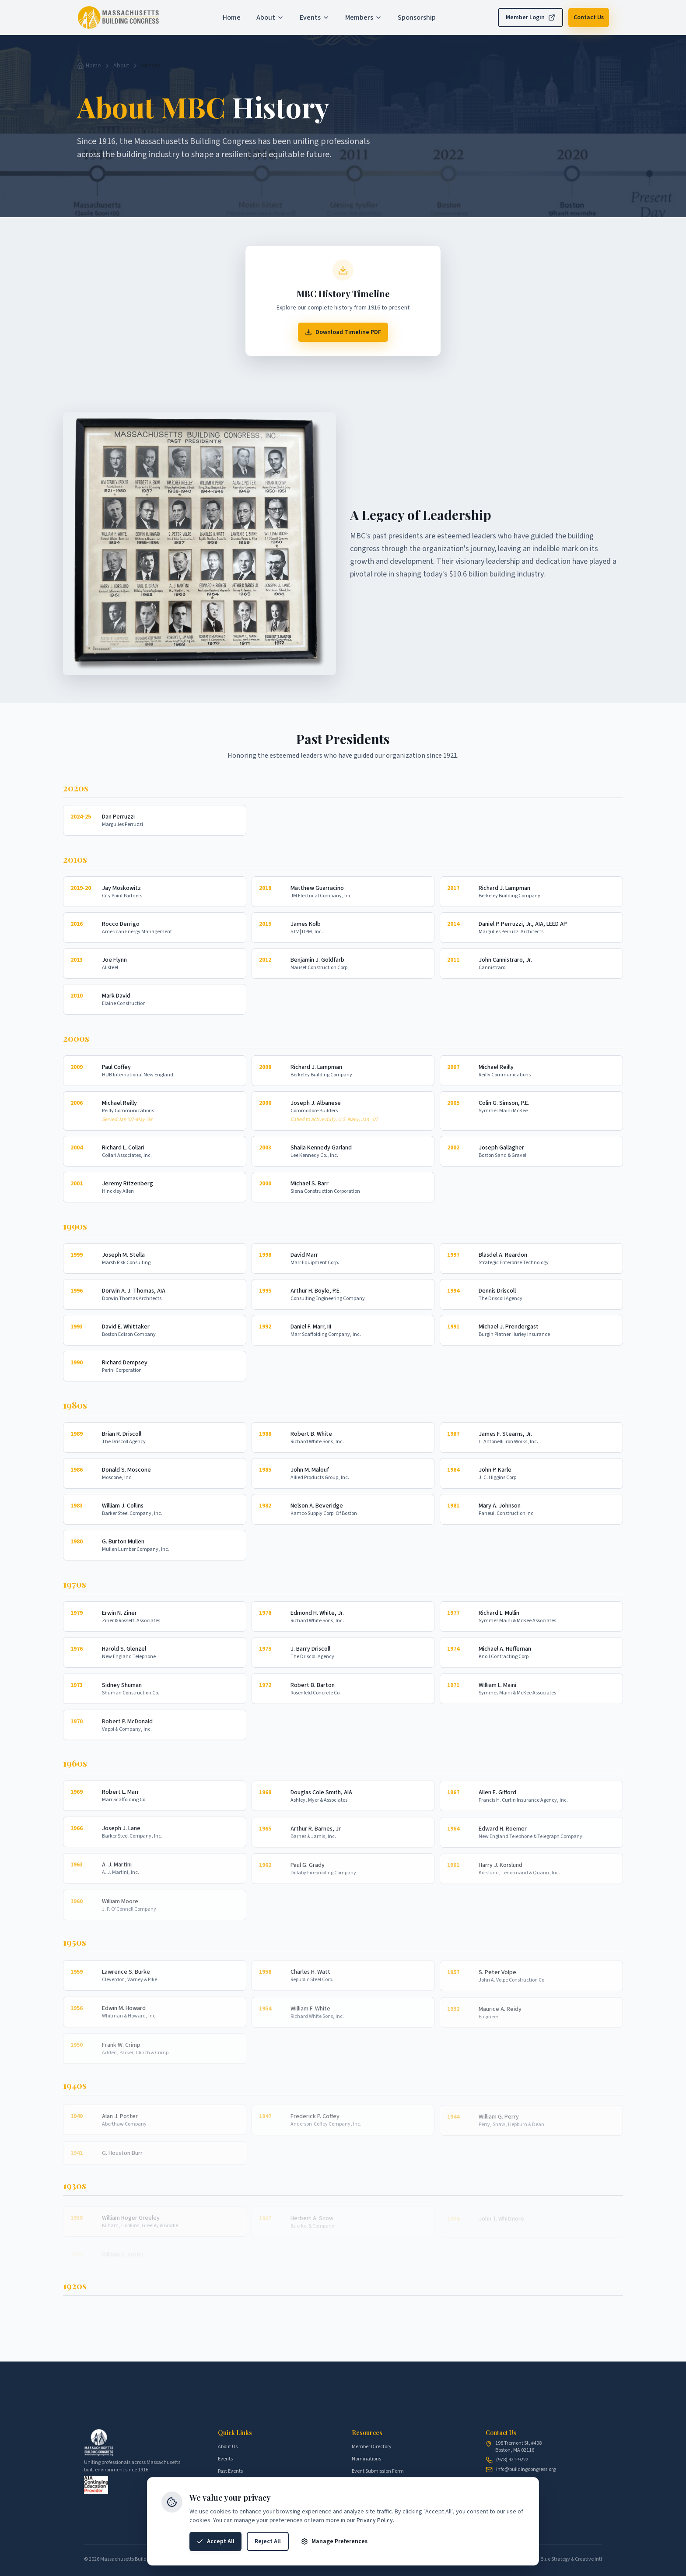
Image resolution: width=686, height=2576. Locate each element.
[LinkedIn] (495, 2486)
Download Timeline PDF (343, 337)
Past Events (230, 2471)
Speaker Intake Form (375, 2483)
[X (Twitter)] (518, 2486)
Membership (231, 2483)
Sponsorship (231, 2495)
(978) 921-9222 (512, 2460)
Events (225, 2459)
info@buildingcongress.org (526, 2469)
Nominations (366, 2459)
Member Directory (372, 2446)
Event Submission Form (378, 2471)
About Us (228, 2446)
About (121, 65)
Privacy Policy (375, 2559)
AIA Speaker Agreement (378, 2495)
